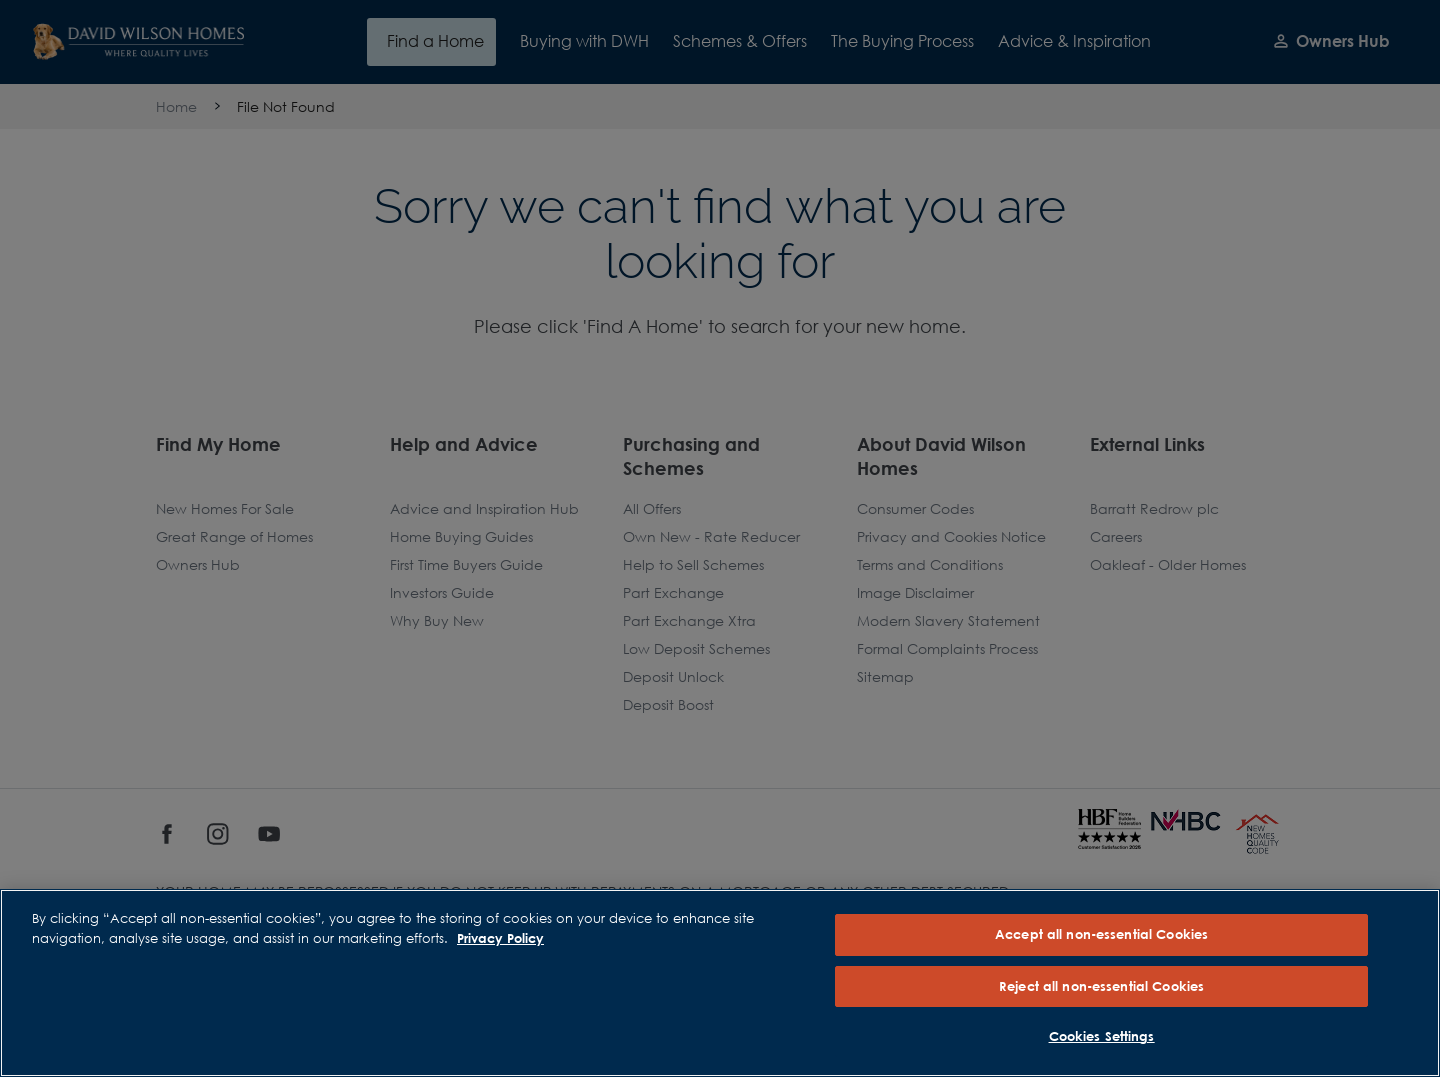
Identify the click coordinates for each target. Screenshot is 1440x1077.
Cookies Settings (1102, 1036)
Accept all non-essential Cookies (1101, 934)
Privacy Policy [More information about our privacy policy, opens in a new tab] (500, 938)
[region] (720, 983)
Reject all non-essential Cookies (1101, 986)
